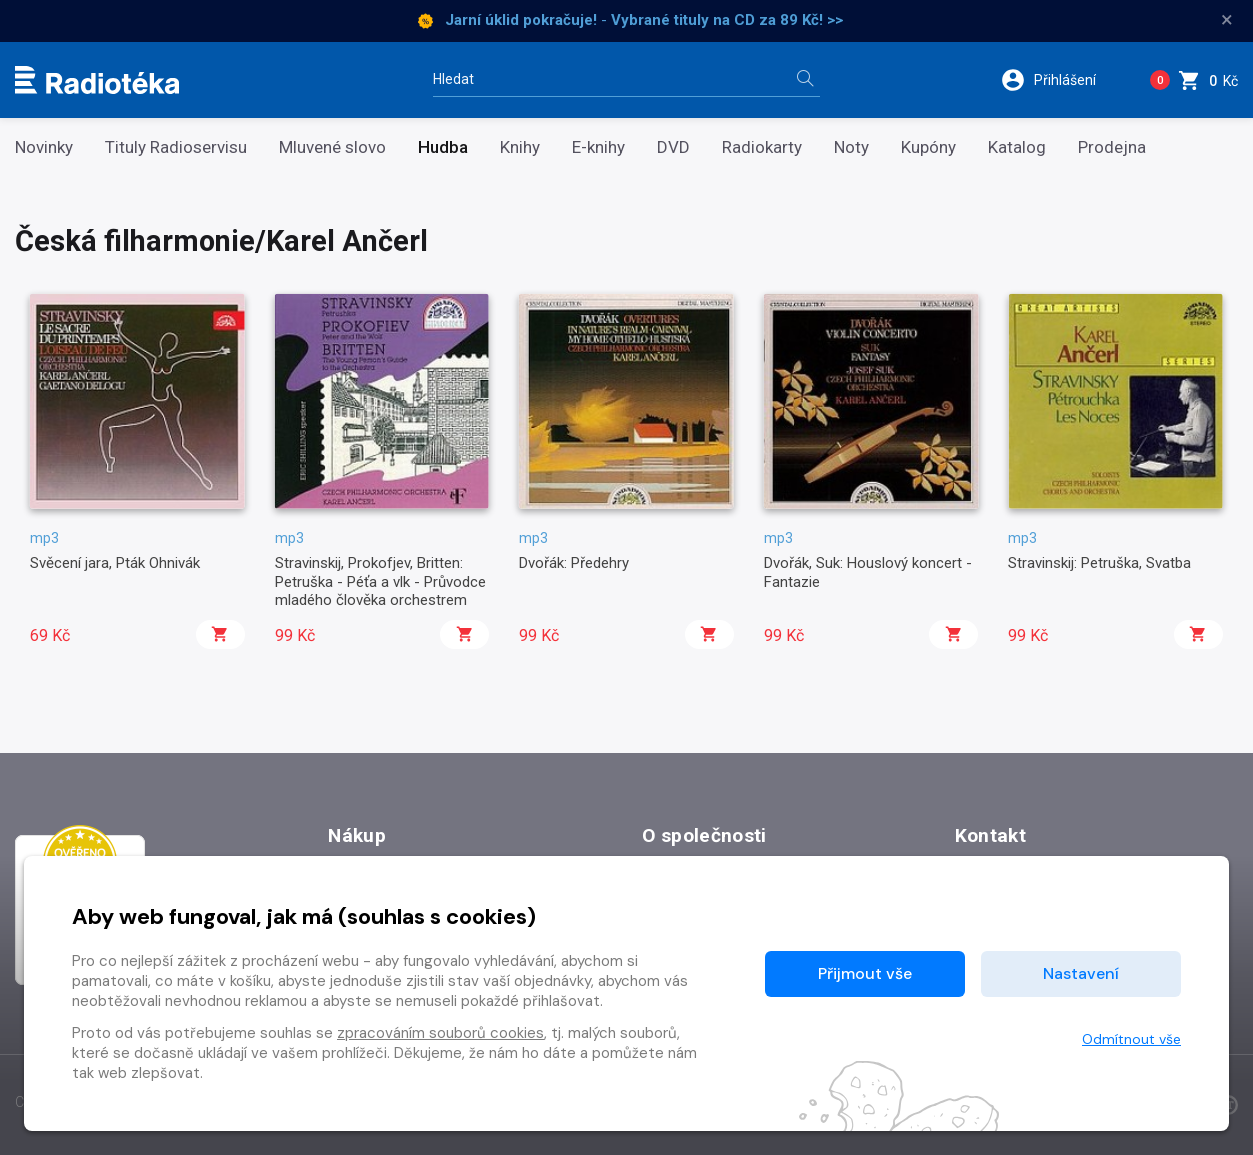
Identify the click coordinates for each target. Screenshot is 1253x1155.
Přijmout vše (865, 973)
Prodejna (1112, 147)
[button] (1061, 80)
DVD (673, 147)
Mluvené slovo (332, 147)
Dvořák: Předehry (574, 563)
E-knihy (598, 147)
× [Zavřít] (1227, 20)
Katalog (1017, 147)
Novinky (44, 147)
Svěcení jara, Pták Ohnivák (115, 563)
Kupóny (928, 147)
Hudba (443, 147)
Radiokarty (762, 147)
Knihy (520, 147)
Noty (851, 147)
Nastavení (1081, 973)
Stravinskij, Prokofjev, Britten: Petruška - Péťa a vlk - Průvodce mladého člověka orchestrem (380, 581)
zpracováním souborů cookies (440, 1033)
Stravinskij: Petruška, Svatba (1099, 563)
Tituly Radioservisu (176, 147)
